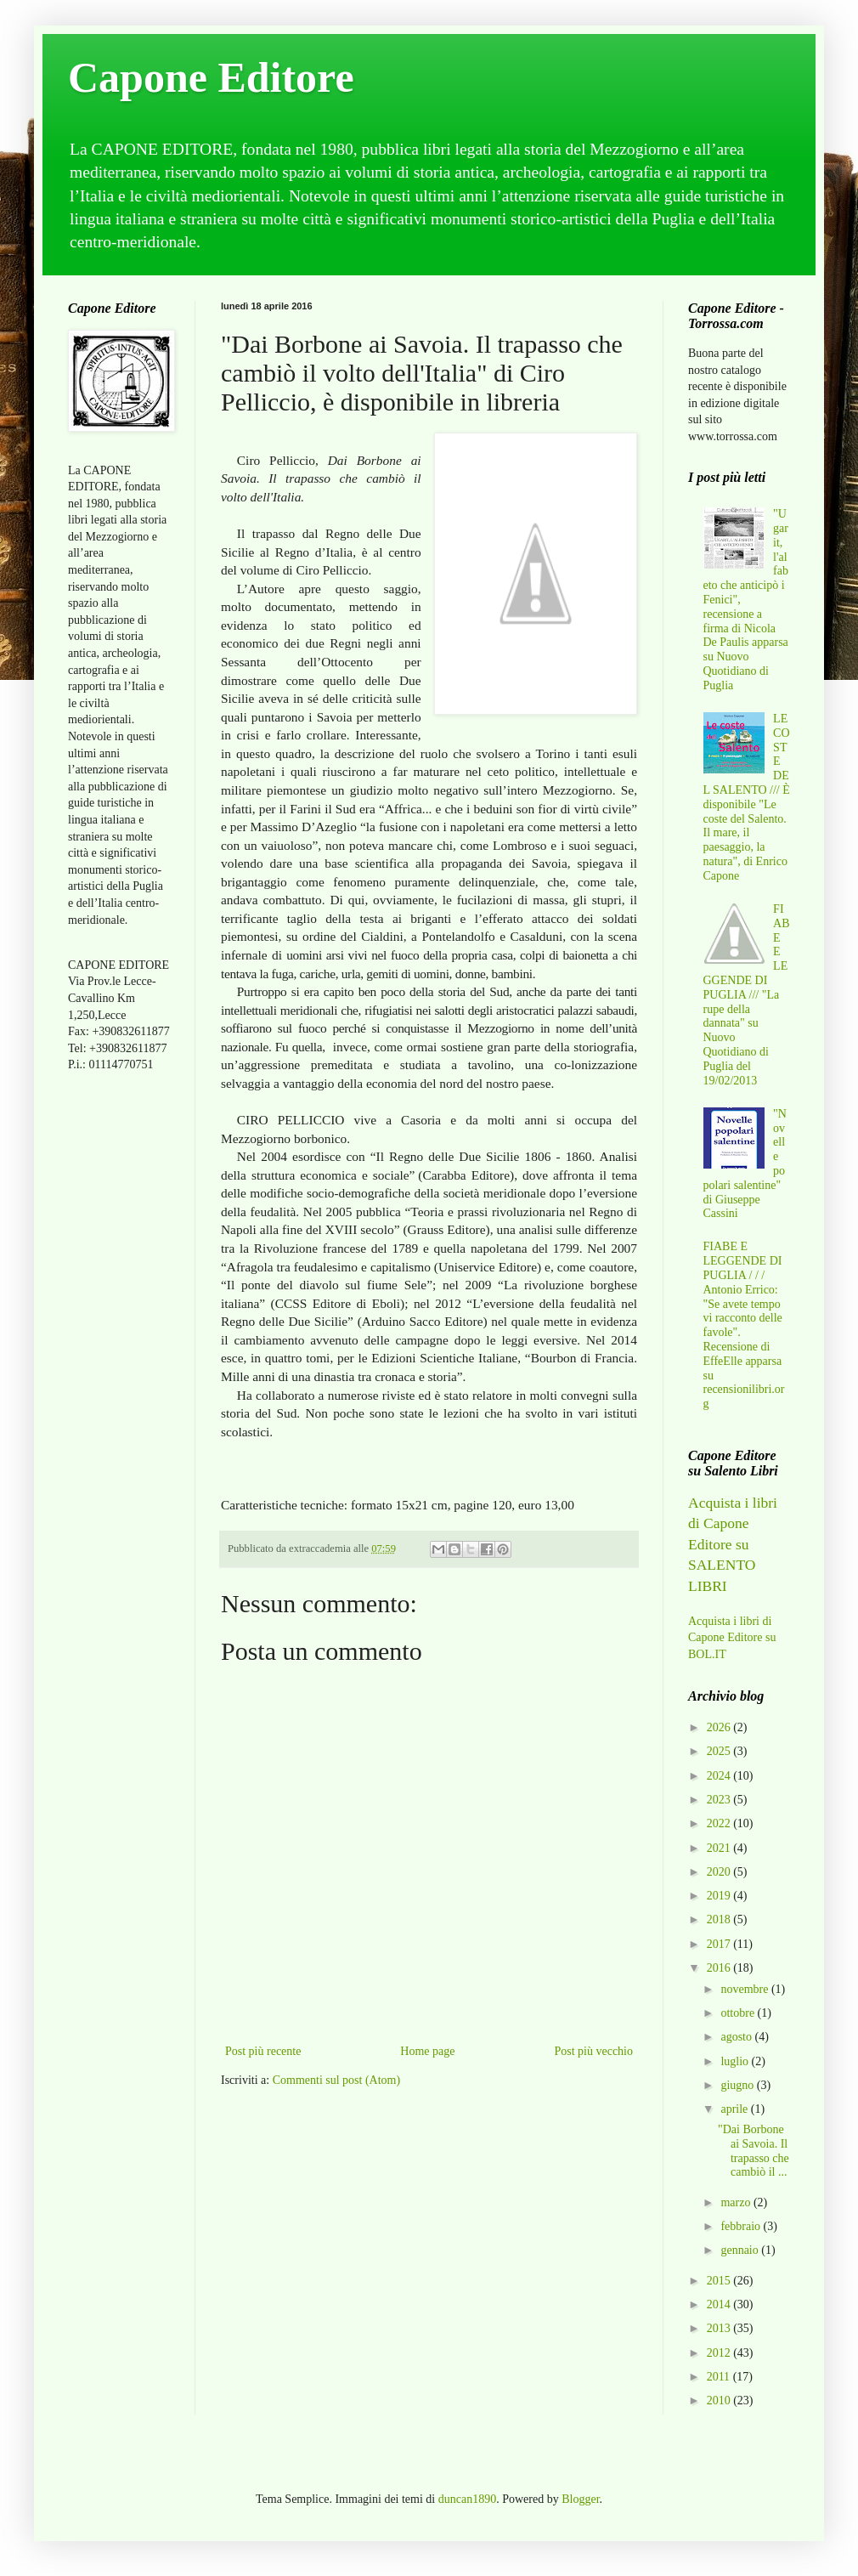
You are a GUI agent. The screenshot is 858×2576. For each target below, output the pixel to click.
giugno (738, 2085)
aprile (735, 2109)
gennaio (740, 2250)
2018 (720, 1919)
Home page (427, 2051)
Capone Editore (211, 77)
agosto (737, 2036)
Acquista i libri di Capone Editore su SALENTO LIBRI (732, 1544)
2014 (720, 2304)
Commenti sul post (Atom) (337, 2080)
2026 (720, 1727)
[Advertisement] (119, 1354)
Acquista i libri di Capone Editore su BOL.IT (732, 1638)
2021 (720, 1848)
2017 (720, 1944)
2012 (720, 2353)
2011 (720, 2376)
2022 (720, 1823)
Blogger (580, 2499)
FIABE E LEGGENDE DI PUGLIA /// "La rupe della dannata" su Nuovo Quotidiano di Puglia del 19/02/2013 (746, 995)
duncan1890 (467, 2499)
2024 (720, 1775)
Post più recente (263, 2051)
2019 (720, 1895)
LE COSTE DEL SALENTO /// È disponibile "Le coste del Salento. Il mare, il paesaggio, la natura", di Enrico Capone (746, 797)
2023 (720, 1799)
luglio (735, 2061)
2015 (720, 2280)
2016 (720, 1968)
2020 (720, 1871)
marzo (736, 2202)
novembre (745, 1989)
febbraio (741, 2226)
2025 (720, 1751)
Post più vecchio (593, 2051)
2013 (720, 2328)
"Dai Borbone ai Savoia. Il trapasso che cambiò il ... (753, 2150)
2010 (720, 2400)
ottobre (738, 2013)
